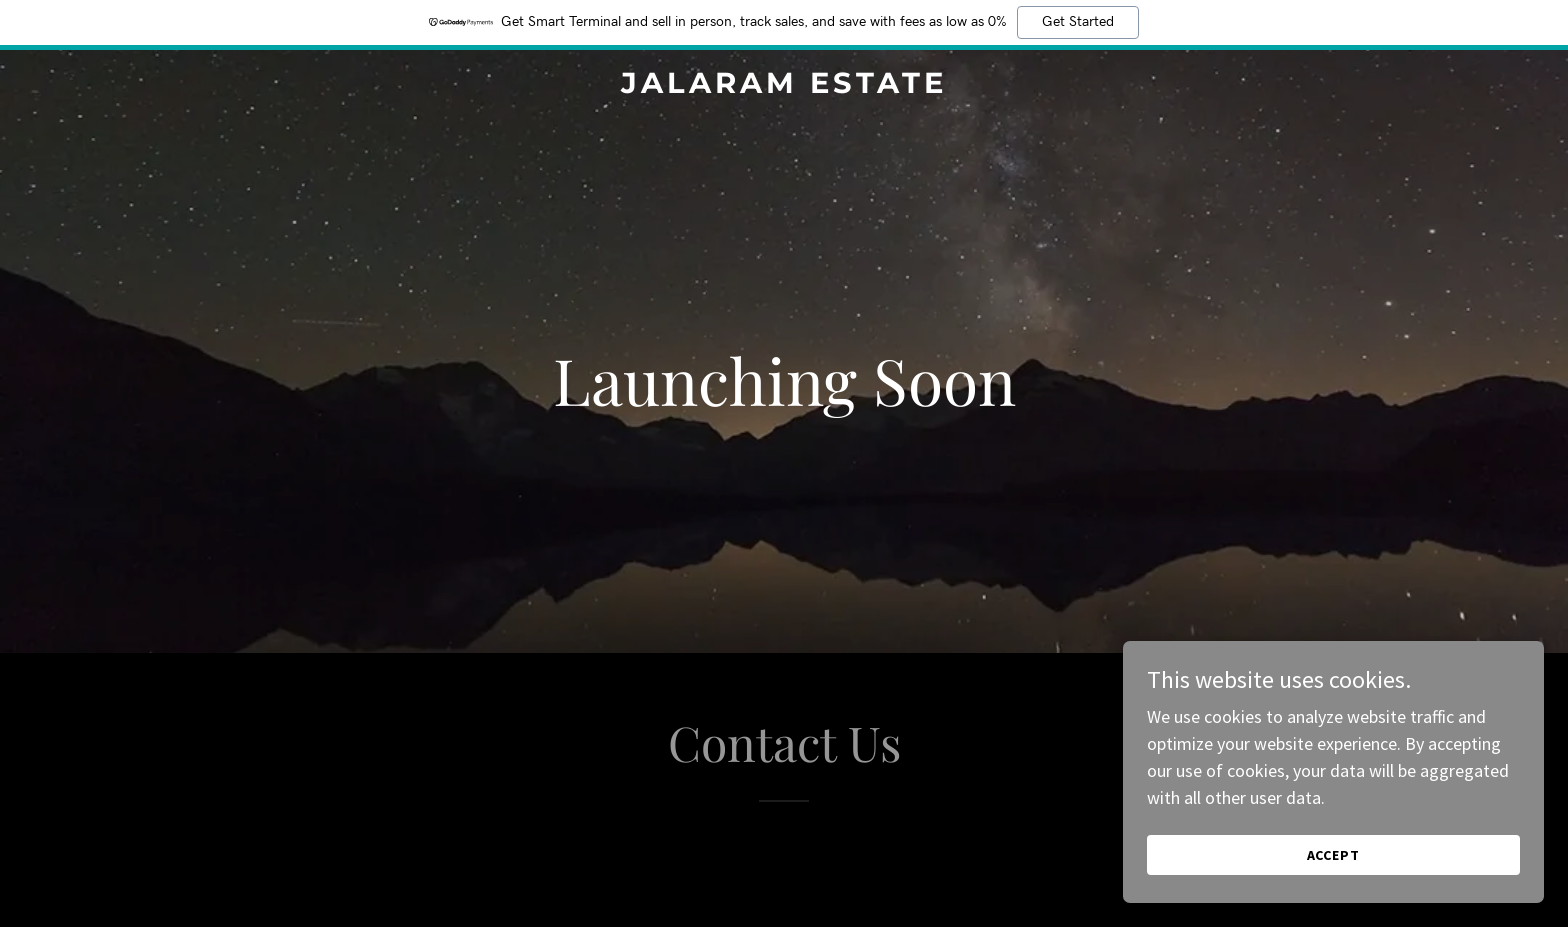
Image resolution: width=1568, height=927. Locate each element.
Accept (1344, 855)
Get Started (1078, 22)
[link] (784, 86)
